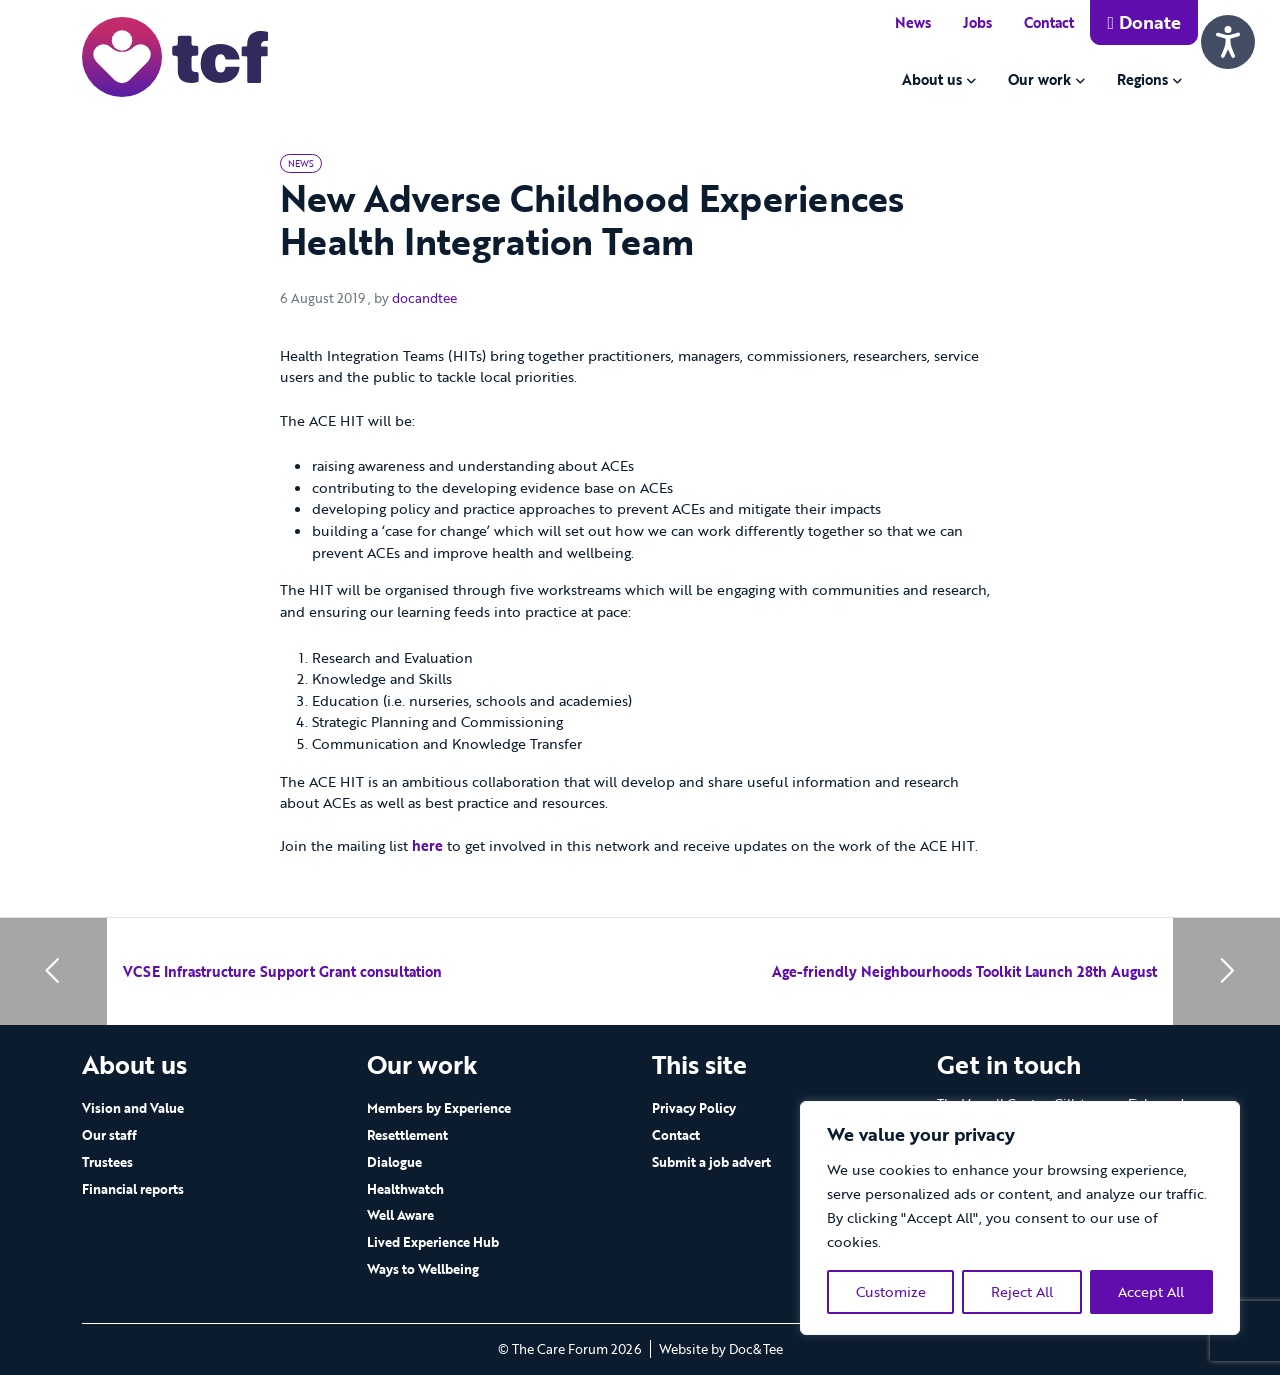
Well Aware (400, 1215)
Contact (1049, 22)
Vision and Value (133, 1108)
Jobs (977, 22)
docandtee (424, 298)
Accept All (1151, 1291)
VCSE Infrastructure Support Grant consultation (282, 971)
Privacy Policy (694, 1108)
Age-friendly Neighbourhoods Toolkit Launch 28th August (964, 971)
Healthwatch (405, 1189)
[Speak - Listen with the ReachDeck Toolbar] (1228, 42)
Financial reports (133, 1189)
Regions (1142, 79)
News (913, 22)
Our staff (109, 1135)
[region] (1020, 1218)
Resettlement (407, 1135)
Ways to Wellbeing (423, 1269)
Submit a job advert (711, 1162)
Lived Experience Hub (433, 1242)
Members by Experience (439, 1108)
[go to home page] (175, 55)
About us (932, 79)
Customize (891, 1291)
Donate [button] (1144, 22)
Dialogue (394, 1162)
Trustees (107, 1162)
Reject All (1022, 1291)
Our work (1039, 79)
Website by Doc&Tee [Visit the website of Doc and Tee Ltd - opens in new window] (721, 1349)
